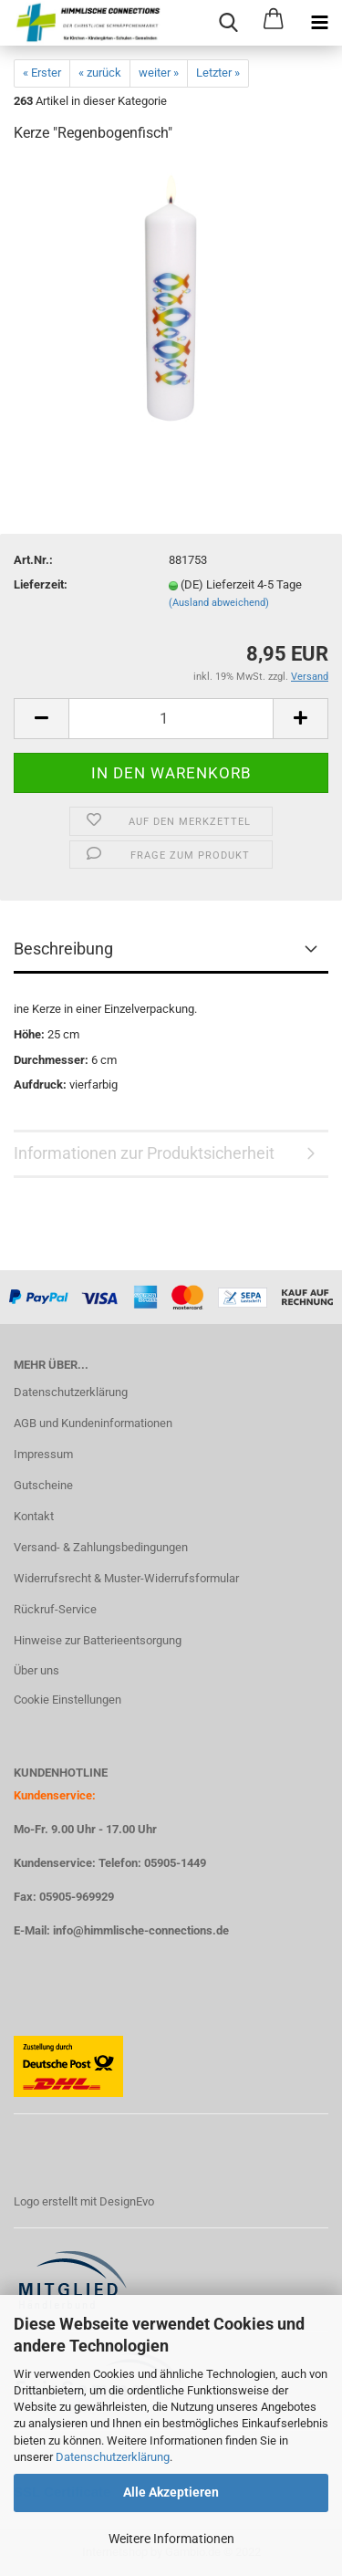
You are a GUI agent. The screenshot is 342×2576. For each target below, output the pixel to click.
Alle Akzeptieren (171, 2492)
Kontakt (34, 1516)
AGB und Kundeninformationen (93, 1423)
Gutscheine (43, 1485)
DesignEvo (126, 2201)
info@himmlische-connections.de (141, 1930)
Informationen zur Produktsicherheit (144, 1153)
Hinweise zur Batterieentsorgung (97, 1640)
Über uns (36, 1670)
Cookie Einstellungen (67, 1699)
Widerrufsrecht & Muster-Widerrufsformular (126, 1578)
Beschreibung (63, 948)
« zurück (99, 72)
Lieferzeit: (40, 584)
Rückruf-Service (55, 1609)
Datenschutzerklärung (113, 2457)
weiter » (159, 72)
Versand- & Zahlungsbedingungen (101, 1547)
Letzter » (218, 72)
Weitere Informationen (171, 2538)
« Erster (42, 72)
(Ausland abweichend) (219, 603)
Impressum (43, 1454)
